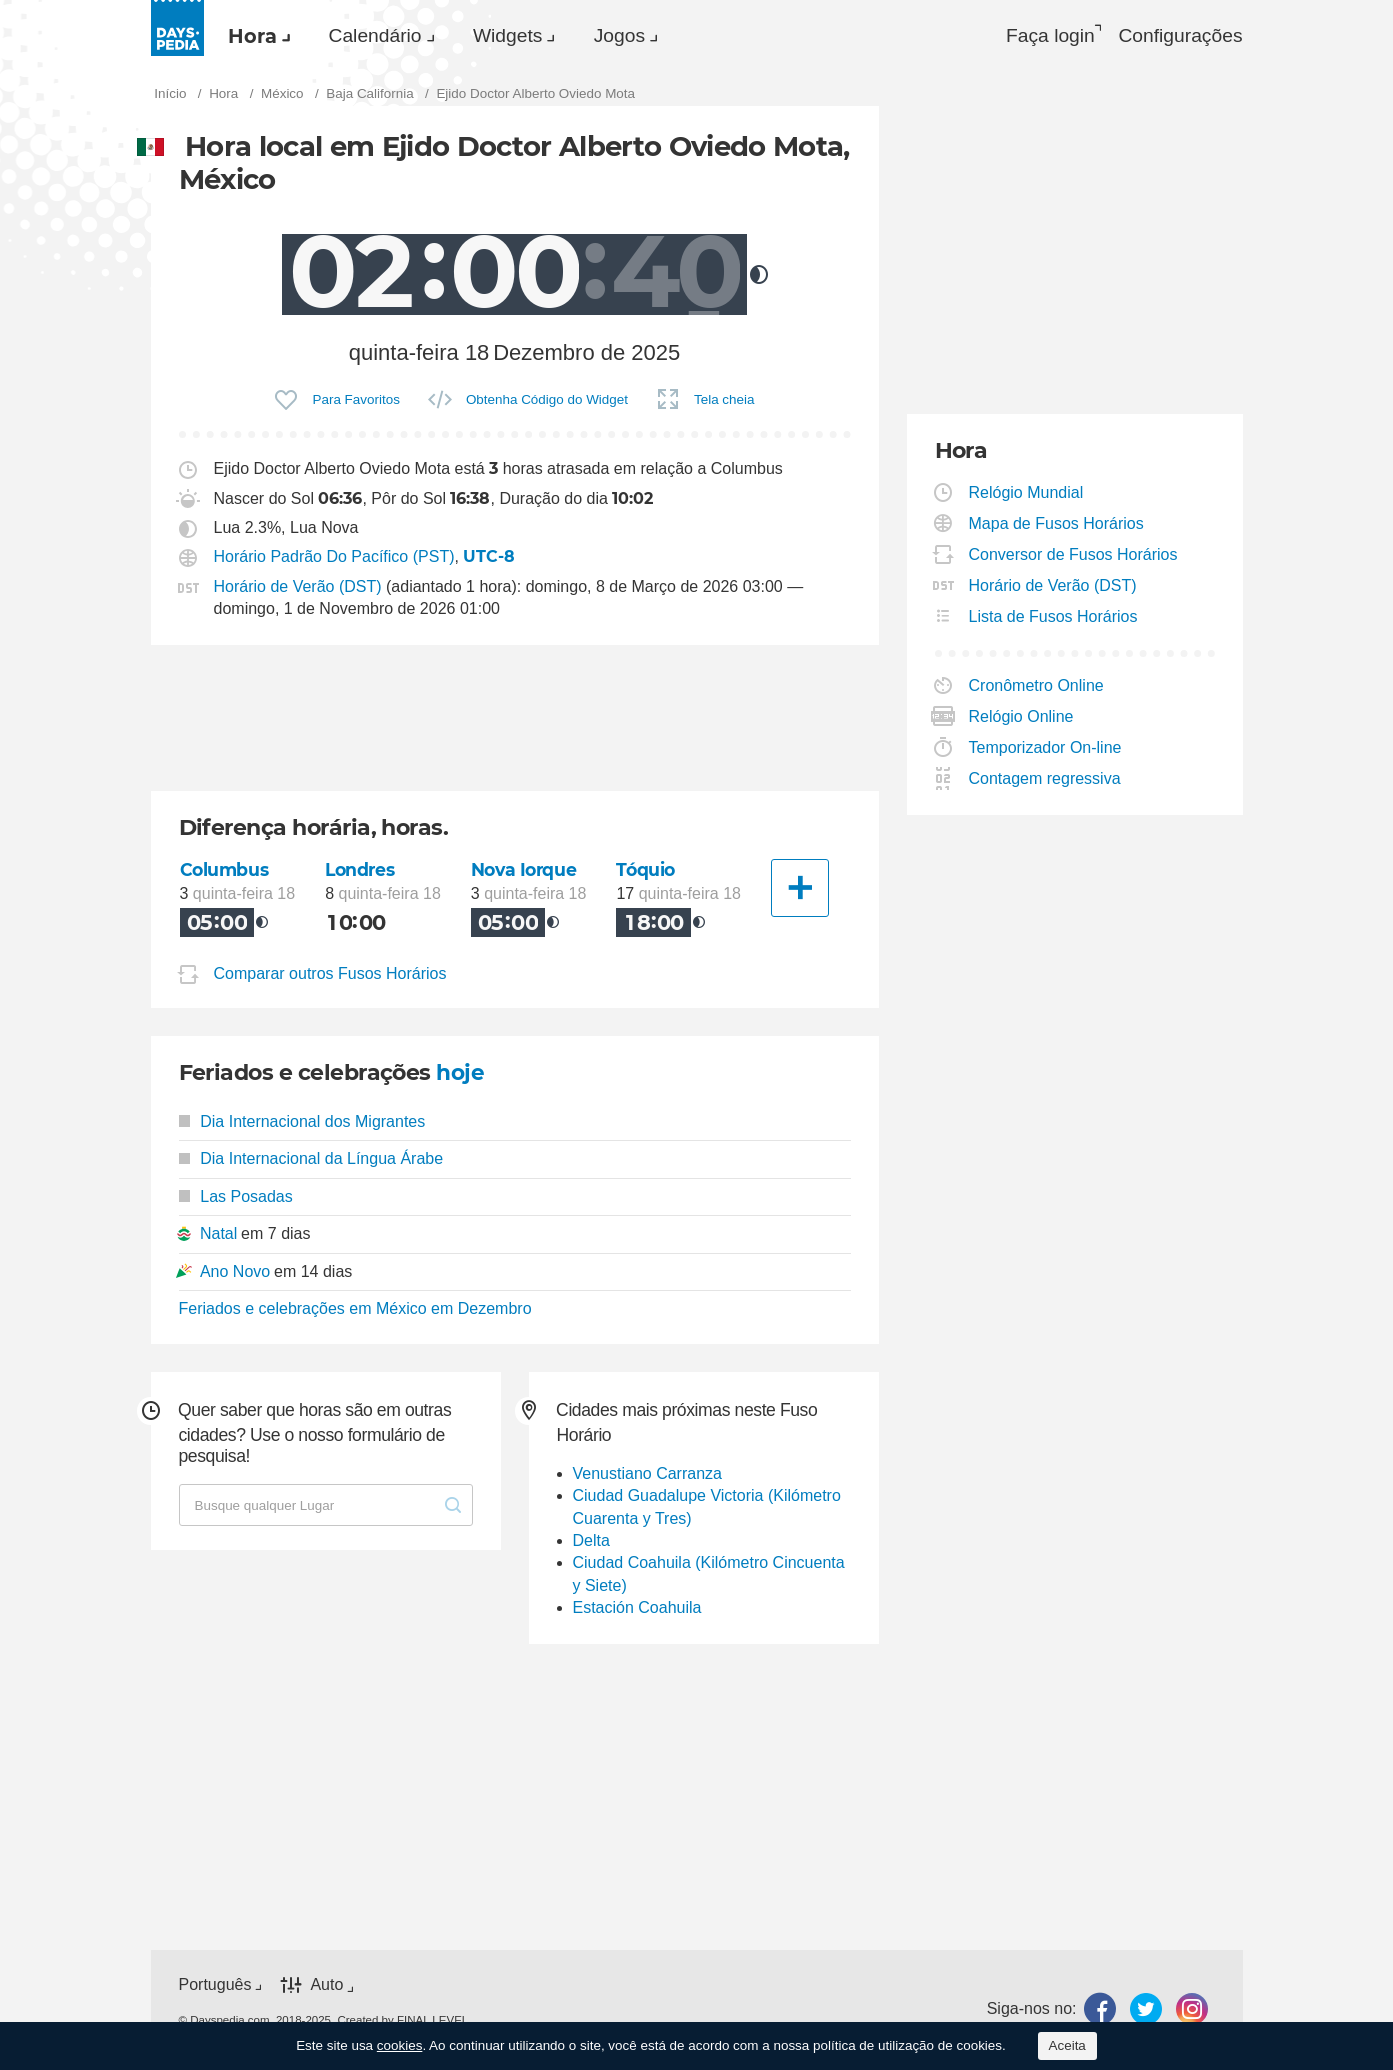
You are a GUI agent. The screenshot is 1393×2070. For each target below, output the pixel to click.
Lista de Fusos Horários (1054, 618)
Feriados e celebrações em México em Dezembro (355, 1310)
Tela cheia (724, 401)
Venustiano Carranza (647, 1475)
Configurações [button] (1179, 36)
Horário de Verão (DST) (298, 588)
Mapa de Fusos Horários (1057, 525)
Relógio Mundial (1027, 494)
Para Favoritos (355, 401)
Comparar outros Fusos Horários (330, 975)
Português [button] (215, 1986)
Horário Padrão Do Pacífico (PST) (334, 559)
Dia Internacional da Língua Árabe (311, 1160)
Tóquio (646, 872)
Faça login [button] (1040, 36)
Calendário (391, 36)
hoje (460, 1074)
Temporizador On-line (1046, 749)
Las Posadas (236, 1197)
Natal (218, 1235)
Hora (258, 36)
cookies (400, 2045)
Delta (591, 1542)
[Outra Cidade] (800, 891)
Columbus (225, 872)
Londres (361, 872)
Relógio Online (1022, 718)
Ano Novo (235, 1272)
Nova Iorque (525, 872)
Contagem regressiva (1045, 780)
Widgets (534, 36)
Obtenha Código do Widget (547, 401)
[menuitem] (260, 36)
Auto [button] (326, 1986)
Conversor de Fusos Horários (1074, 556)
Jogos (656, 36)
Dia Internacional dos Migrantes (302, 1123)
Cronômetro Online (1037, 687)
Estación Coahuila (637, 1609)
